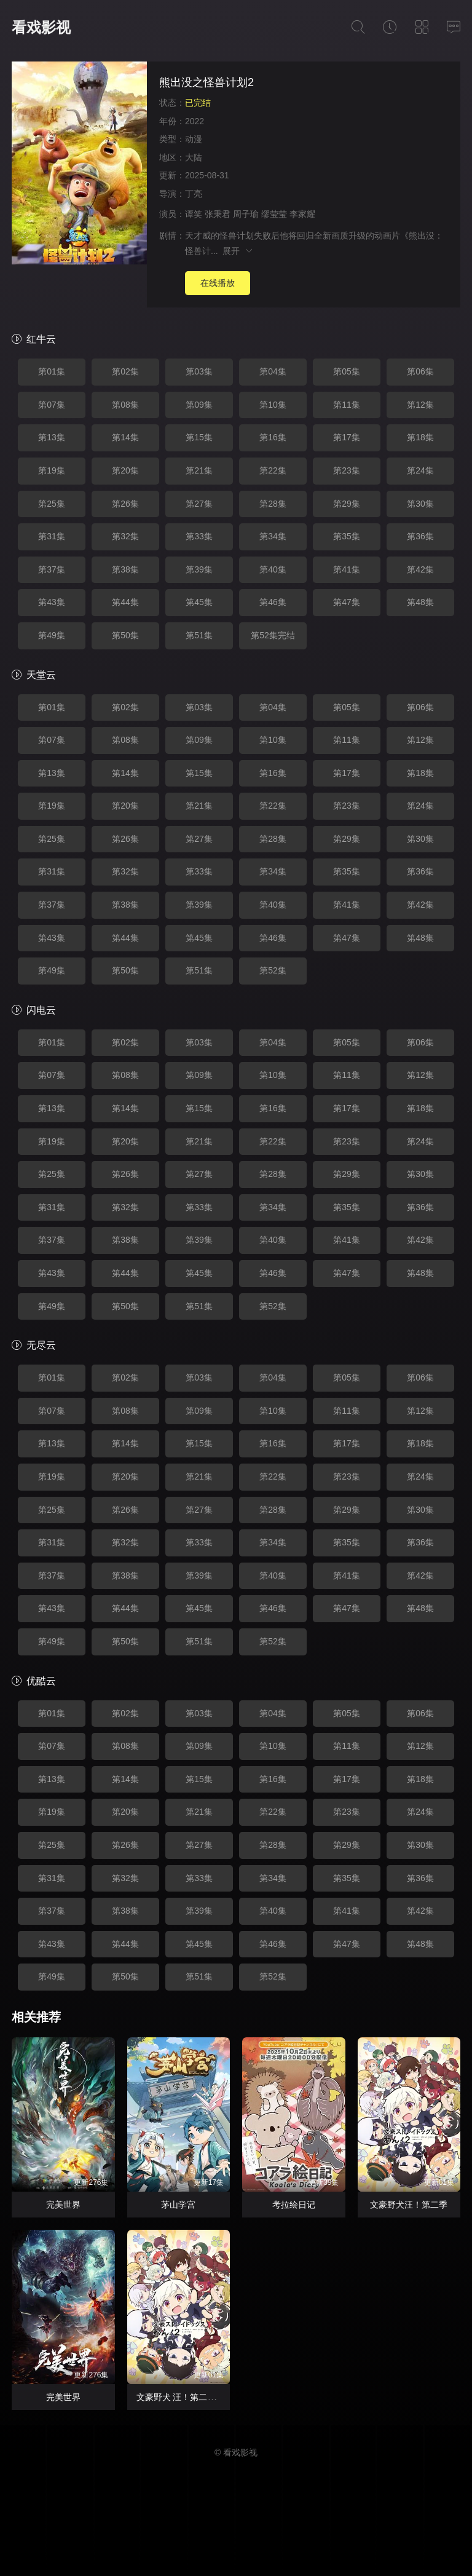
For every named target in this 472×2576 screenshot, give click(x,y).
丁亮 (193, 194)
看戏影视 (41, 27)
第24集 (420, 470)
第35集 (346, 536)
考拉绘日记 (293, 2204)
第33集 (199, 536)
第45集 (199, 602)
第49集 (51, 635)
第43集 (51, 602)
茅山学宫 (178, 2204)
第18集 (420, 437)
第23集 (346, 470)
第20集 (125, 470)
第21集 (199, 470)
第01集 (51, 371)
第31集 (51, 536)
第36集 (420, 536)
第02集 (125, 371)
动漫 (193, 139)
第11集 (346, 405)
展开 (238, 251)
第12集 (420, 405)
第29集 (346, 504)
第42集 (420, 569)
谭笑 (193, 214)
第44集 (125, 602)
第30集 (420, 504)
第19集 (51, 470)
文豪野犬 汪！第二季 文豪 (186, 2397)
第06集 (420, 371)
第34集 (272, 536)
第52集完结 (273, 635)
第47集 (346, 602)
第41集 (346, 569)
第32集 (125, 536)
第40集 (272, 569)
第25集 (51, 504)
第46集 (272, 602)
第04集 (272, 371)
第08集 (125, 405)
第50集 (125, 635)
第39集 (199, 569)
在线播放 (217, 283)
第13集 (51, 437)
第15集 (199, 437)
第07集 (51, 405)
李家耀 (302, 214)
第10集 (272, 405)
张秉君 (217, 214)
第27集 (199, 504)
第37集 (51, 569)
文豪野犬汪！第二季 (408, 2204)
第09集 (199, 405)
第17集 (346, 437)
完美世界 (63, 2204)
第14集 (125, 437)
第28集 (272, 504)
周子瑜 (246, 214)
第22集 (272, 470)
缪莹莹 (274, 214)
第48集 (420, 602)
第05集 (346, 371)
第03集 (199, 371)
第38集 (125, 569)
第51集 (199, 635)
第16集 (272, 437)
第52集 (272, 970)
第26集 (125, 504)
